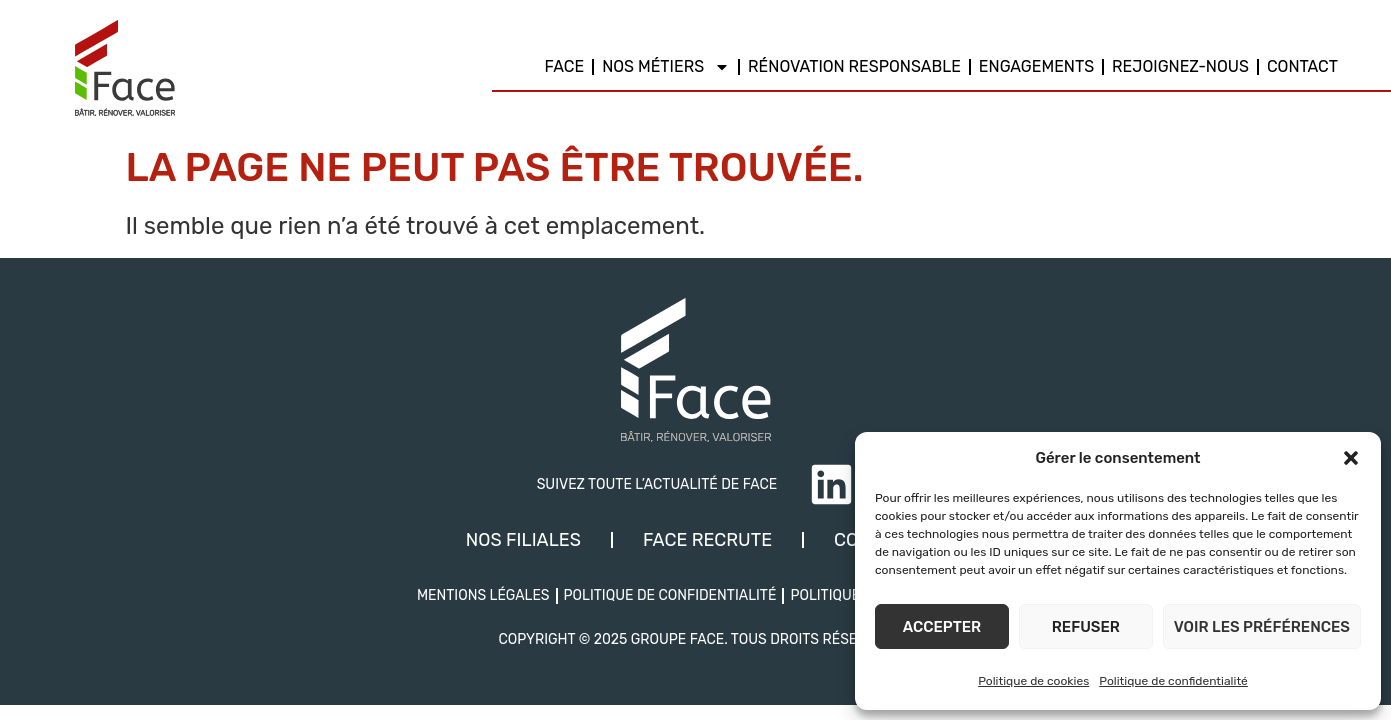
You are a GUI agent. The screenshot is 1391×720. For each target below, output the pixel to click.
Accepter (942, 627)
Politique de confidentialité (1173, 681)
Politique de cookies (1033, 681)
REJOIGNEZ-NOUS (1180, 66)
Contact (1302, 66)
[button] (1351, 458)
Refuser (1086, 627)
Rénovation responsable (854, 66)
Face (565, 66)
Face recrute (707, 540)
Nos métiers (666, 67)
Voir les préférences (1262, 627)
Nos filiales (523, 540)
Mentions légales (483, 595)
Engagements (1036, 66)
